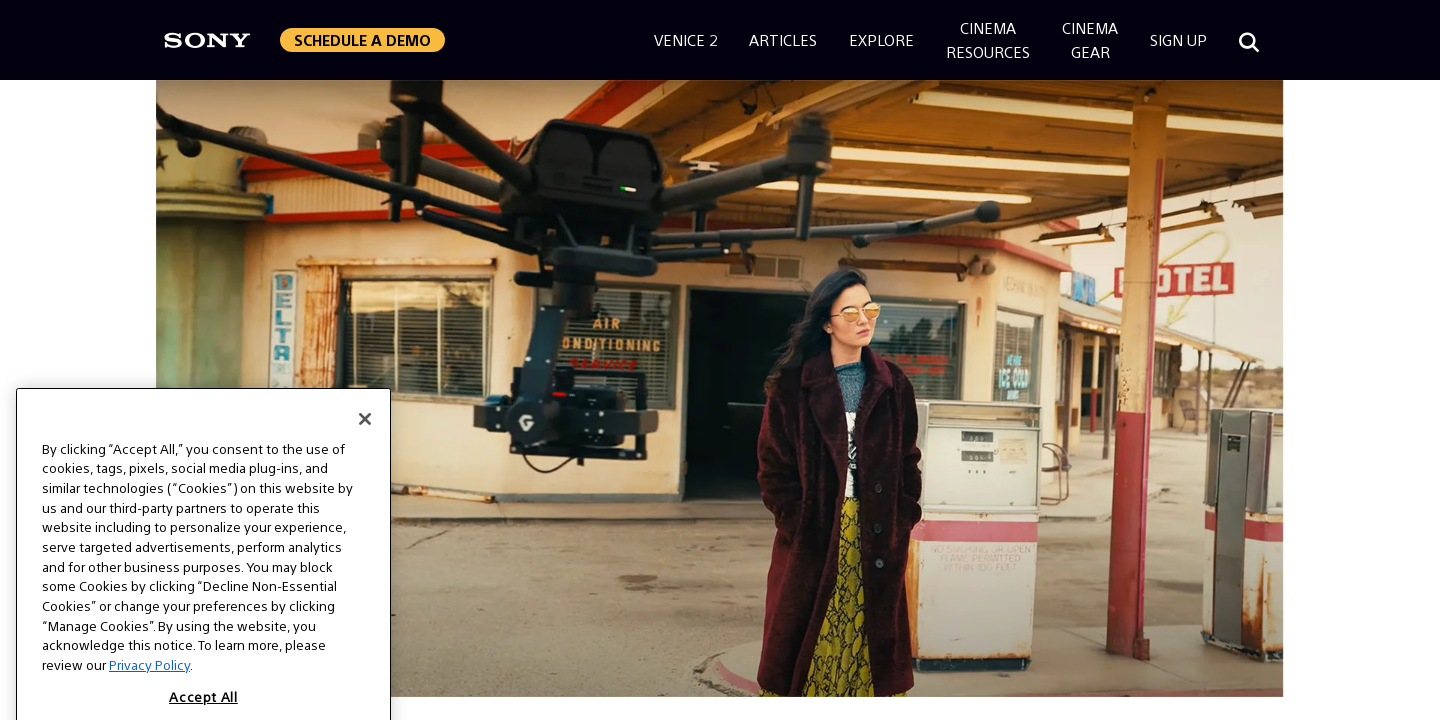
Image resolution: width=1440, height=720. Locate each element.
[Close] (365, 435)
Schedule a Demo (362, 39)
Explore (881, 39)
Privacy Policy (149, 681)
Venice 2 (685, 39)
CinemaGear (1090, 39)
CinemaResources (988, 39)
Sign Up (1178, 39)
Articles (783, 39)
